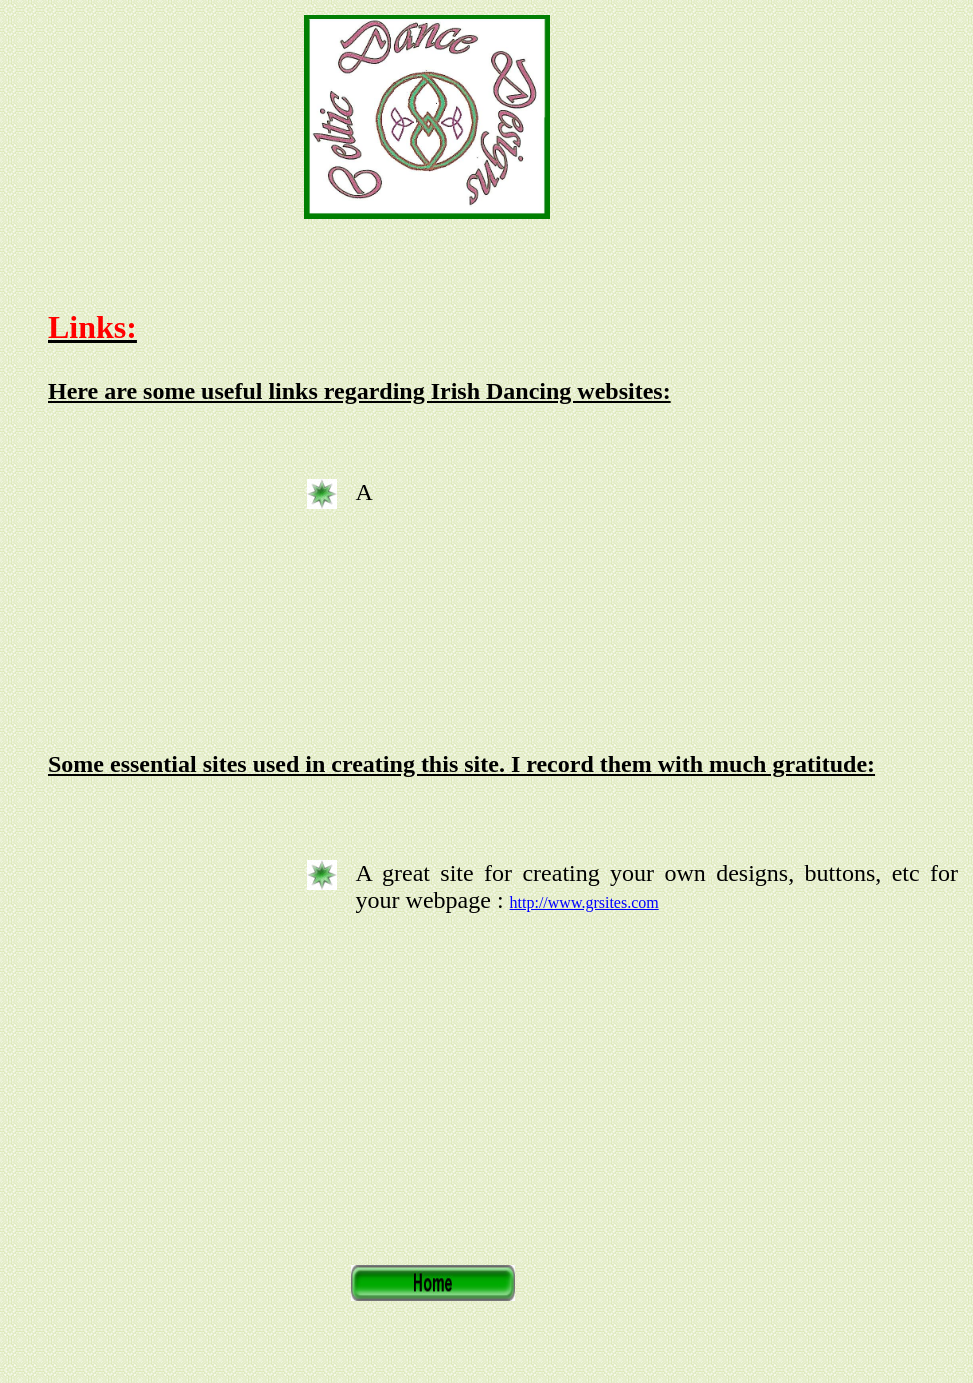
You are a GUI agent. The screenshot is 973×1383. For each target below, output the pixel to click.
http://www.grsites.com (584, 902)
